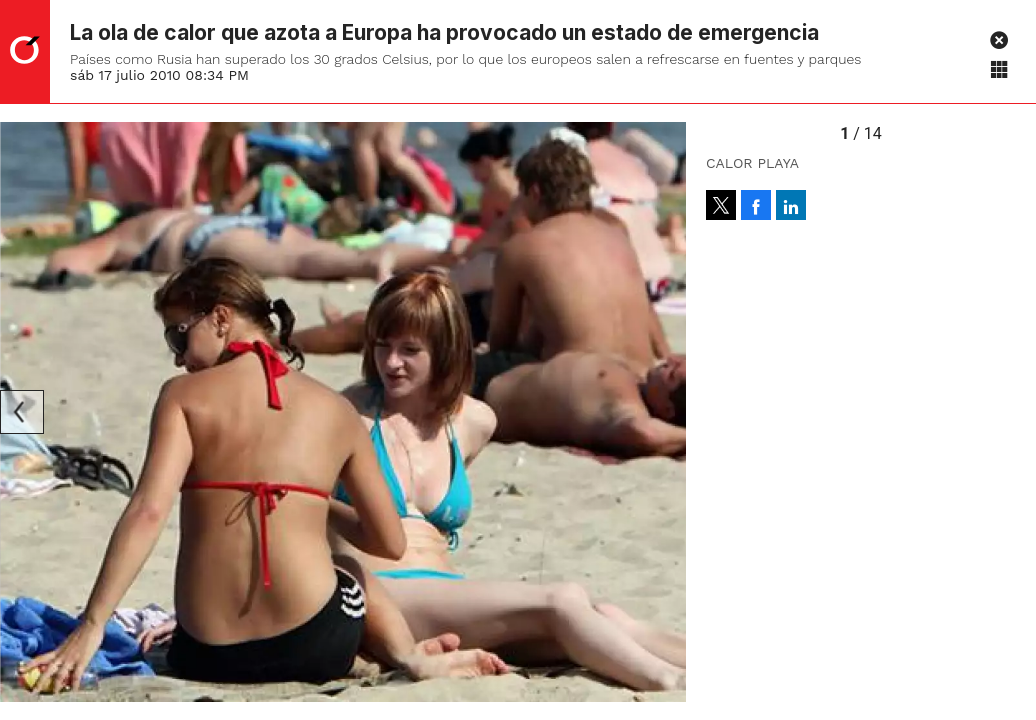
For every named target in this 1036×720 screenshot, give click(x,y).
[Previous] (22, 412)
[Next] (664, 412)
